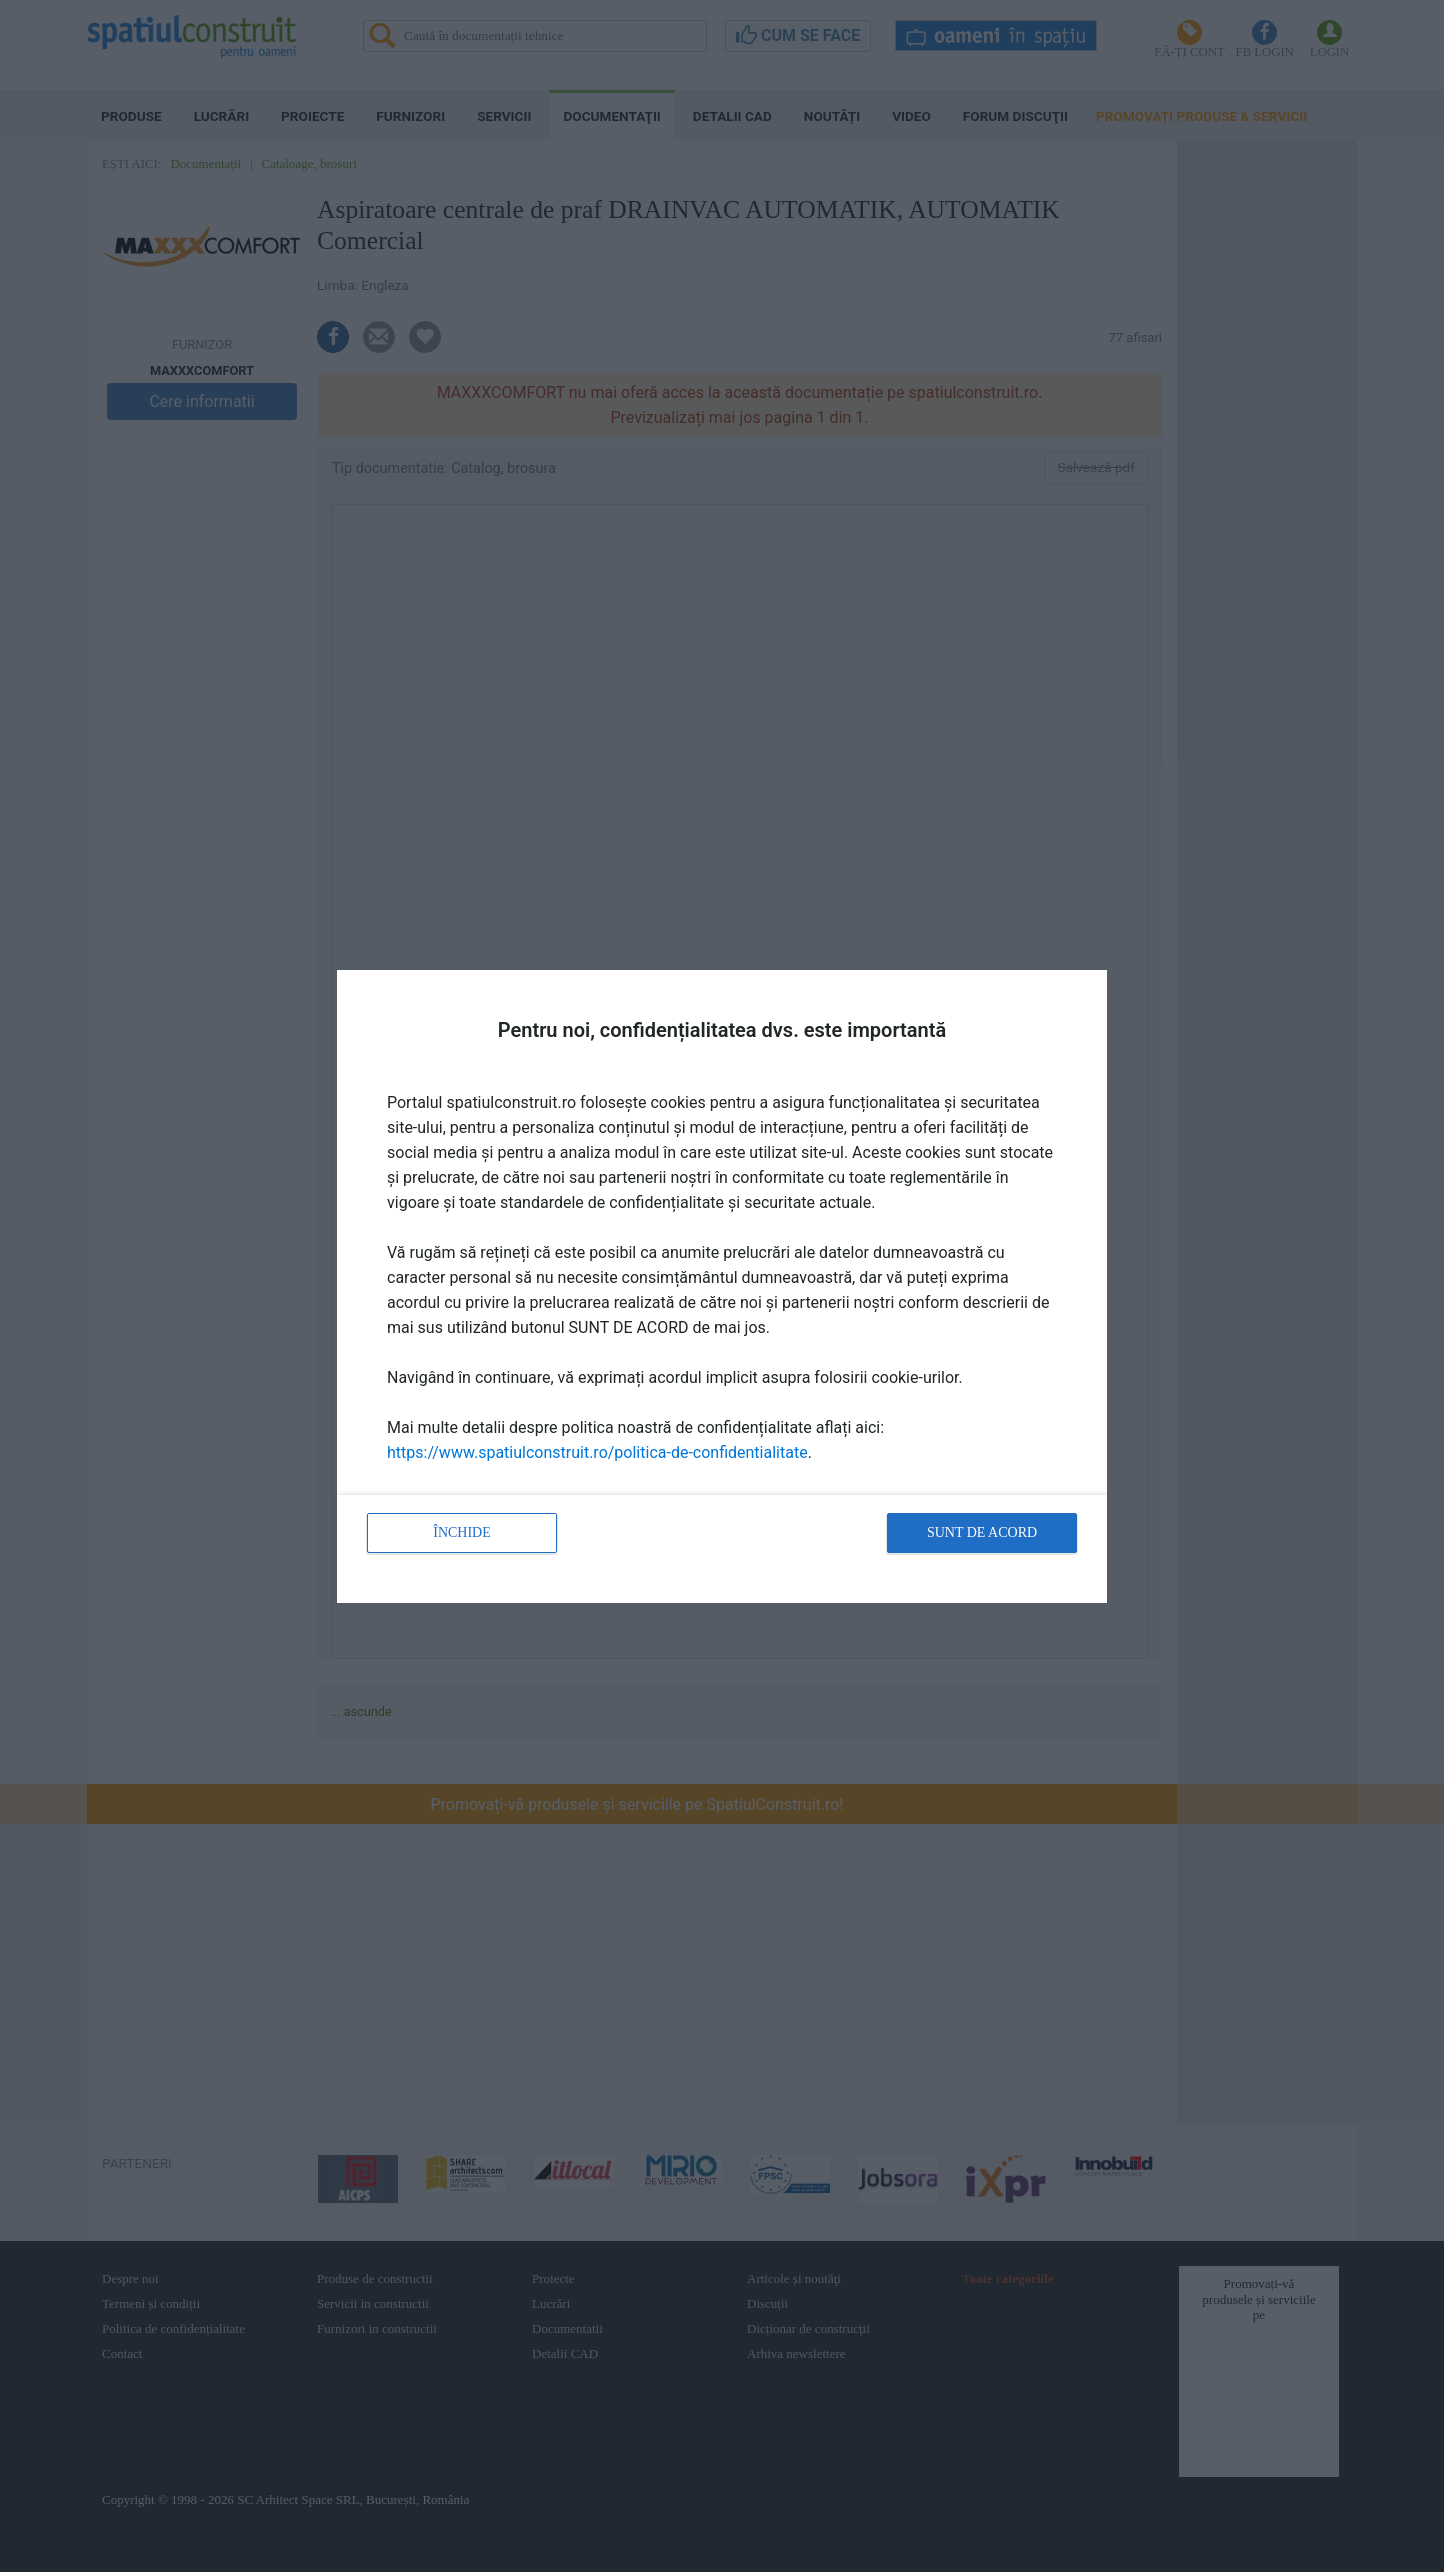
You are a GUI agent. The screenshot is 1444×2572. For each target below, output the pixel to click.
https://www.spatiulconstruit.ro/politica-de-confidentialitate (597, 1452)
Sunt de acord (982, 1532)
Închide (462, 1532)
